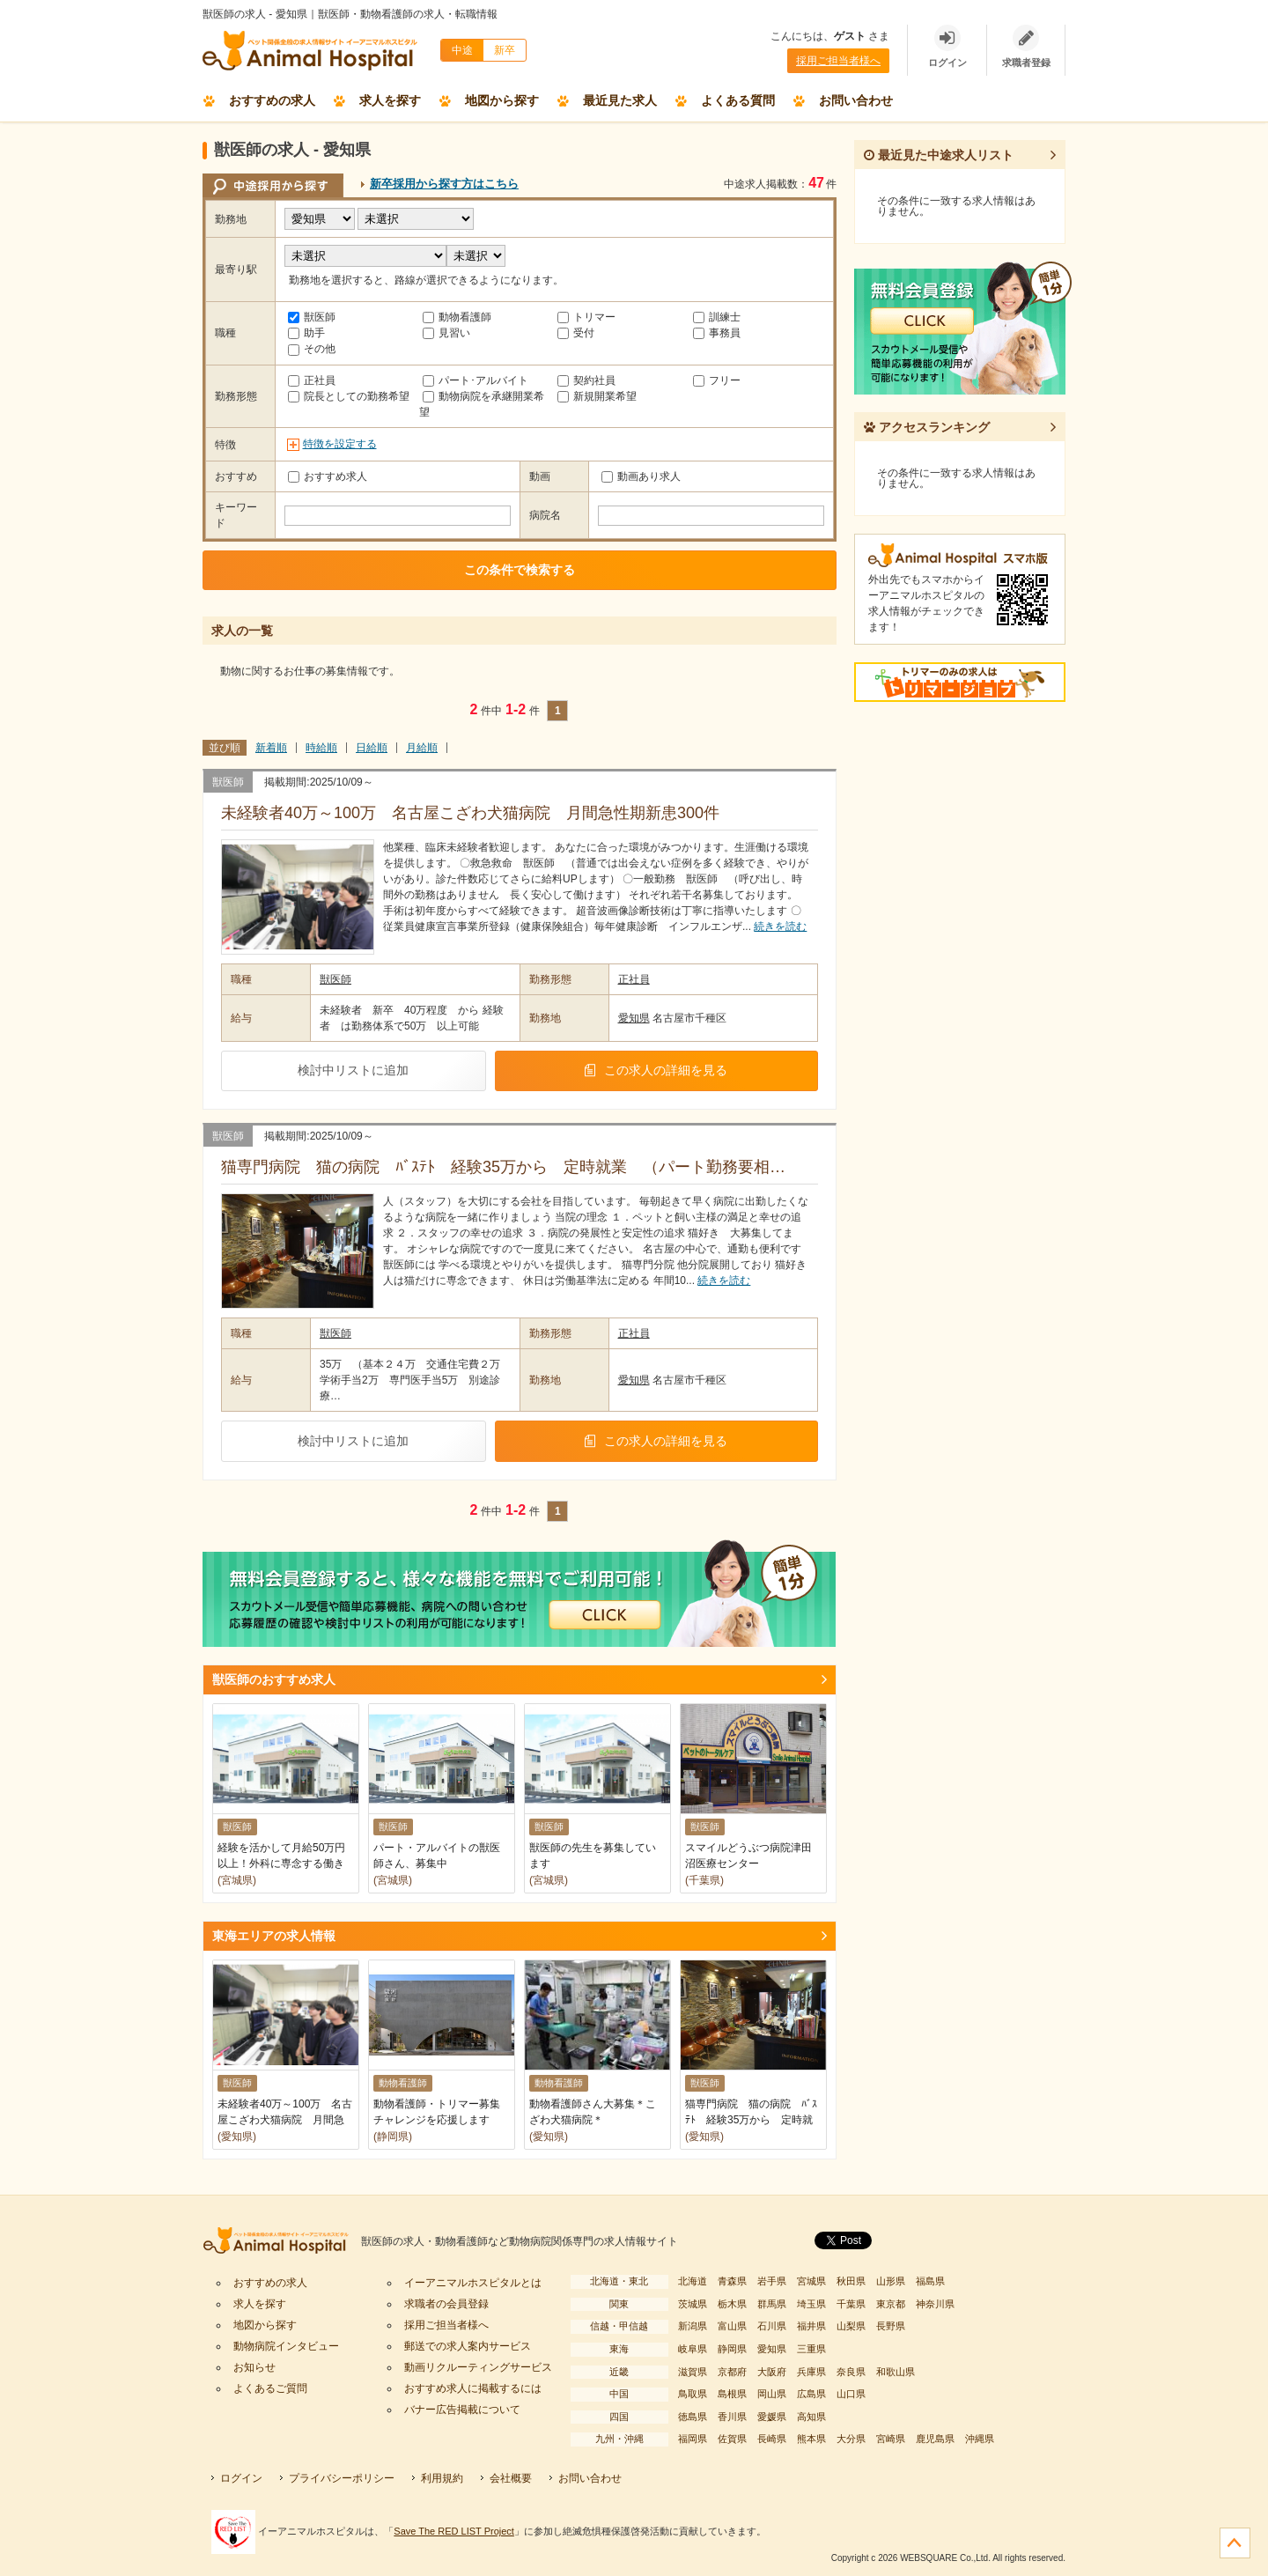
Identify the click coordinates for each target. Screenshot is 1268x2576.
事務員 (717, 333)
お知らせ (254, 2367)
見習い (446, 333)
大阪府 (771, 2371)
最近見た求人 (620, 100)
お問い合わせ (856, 100)
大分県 (851, 2438)
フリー (717, 380)
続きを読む (780, 926)
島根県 (732, 2393)
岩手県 (771, 2281)
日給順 (371, 748)
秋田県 (851, 2281)
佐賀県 (732, 2438)
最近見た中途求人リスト (939, 155)
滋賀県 (692, 2371)
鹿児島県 (935, 2438)
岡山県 (771, 2393)
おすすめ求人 (327, 476)
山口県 (851, 2393)
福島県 (930, 2281)
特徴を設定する (340, 444)
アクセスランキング (927, 427)
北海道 (692, 2281)
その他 (311, 349)
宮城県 (811, 2281)
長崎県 (771, 2438)
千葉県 (851, 2304)
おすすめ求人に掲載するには (473, 2388)
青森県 (732, 2281)
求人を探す (390, 100)
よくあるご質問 (270, 2388)
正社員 (311, 380)
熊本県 (811, 2438)
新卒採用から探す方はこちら (444, 183)
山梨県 (851, 2326)
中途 (462, 50)
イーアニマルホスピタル (282, 2242)
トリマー (586, 317)
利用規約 (442, 2478)
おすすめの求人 (272, 100)
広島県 (811, 2393)
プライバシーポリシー (341, 2478)
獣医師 (311, 317)
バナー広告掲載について (462, 2409)
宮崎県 (890, 2438)
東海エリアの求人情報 (273, 1936)
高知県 (811, 2416)
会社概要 (511, 2478)
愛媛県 (771, 2416)
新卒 (504, 50)
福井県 (811, 2326)
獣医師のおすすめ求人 (273, 1679)
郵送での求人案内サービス (467, 2346)
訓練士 (717, 317)
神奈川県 (935, 2304)
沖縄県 (979, 2438)
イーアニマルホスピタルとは (473, 2283)
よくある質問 (738, 100)
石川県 (771, 2326)
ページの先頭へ (1235, 2543)
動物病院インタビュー (286, 2346)
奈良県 (851, 2371)
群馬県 (771, 2304)
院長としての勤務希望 (348, 396)
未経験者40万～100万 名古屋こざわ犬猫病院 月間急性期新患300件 (478, 813)
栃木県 (732, 2304)
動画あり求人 (641, 476)
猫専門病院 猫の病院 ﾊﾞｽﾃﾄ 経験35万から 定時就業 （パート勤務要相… (503, 1167)
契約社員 (586, 380)
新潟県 (692, 2326)
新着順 (271, 748)
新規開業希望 (597, 396)
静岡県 (732, 2348)
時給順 (321, 748)
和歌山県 (895, 2371)
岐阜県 (692, 2348)
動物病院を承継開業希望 (481, 404)
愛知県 (634, 1018)
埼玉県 (811, 2304)
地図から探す (502, 100)
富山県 (732, 2326)
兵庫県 (811, 2371)
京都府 (732, 2371)
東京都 (890, 2304)
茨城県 (692, 2304)
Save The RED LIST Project (454, 2531)
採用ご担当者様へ (838, 61)
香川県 (732, 2416)
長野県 (890, 2326)
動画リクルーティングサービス (478, 2367)
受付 (575, 333)
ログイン (241, 2478)
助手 (306, 333)
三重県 (811, 2348)
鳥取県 (692, 2393)
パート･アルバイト (475, 380)
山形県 (890, 2281)
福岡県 (692, 2438)
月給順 (422, 748)
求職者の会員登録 (446, 2304)
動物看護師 (457, 317)
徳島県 (692, 2416)
